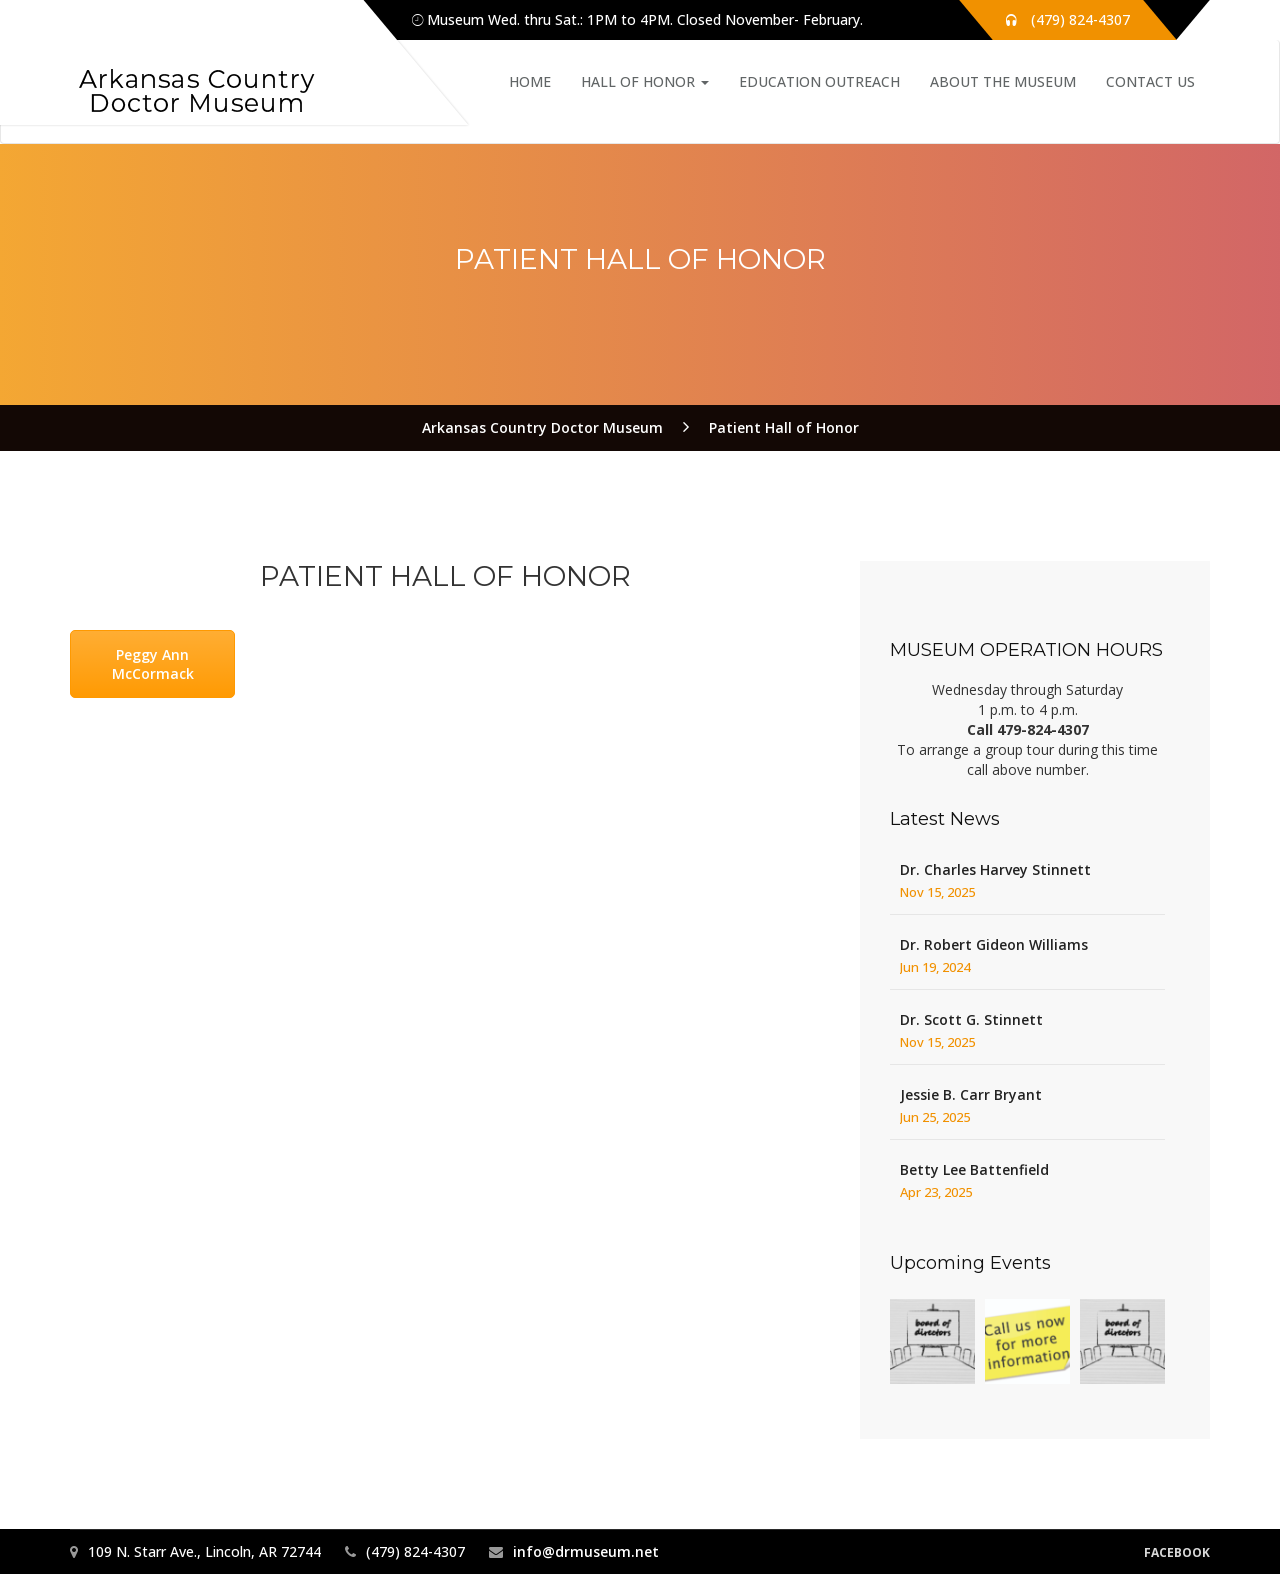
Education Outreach (819, 81)
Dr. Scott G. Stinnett (971, 1019)
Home (530, 81)
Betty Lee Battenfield (974, 1169)
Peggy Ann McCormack (153, 664)
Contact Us (1150, 81)
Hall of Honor (645, 81)
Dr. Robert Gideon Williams (994, 944)
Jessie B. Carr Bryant (971, 1094)
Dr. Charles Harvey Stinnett (995, 869)
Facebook (1177, 1552)
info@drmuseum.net (586, 1551)
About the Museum (1003, 81)
